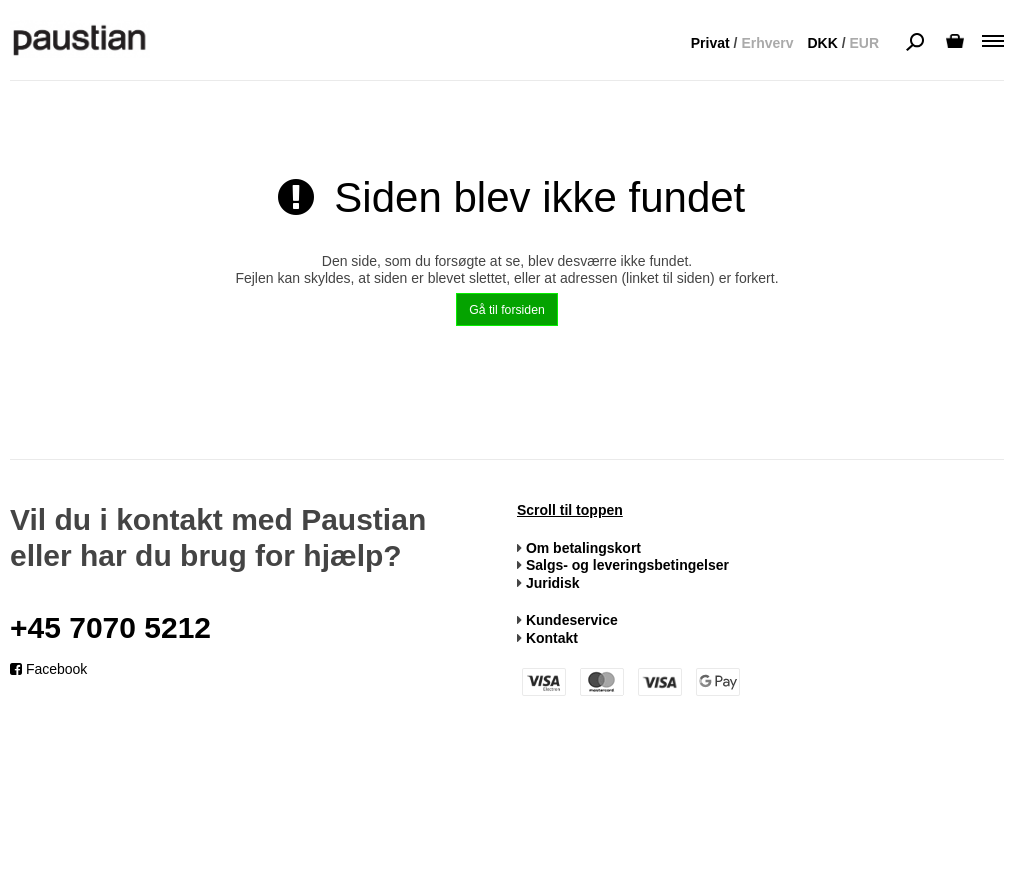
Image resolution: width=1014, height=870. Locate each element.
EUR (864, 43)
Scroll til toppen (570, 510)
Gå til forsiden (507, 310)
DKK (822, 43)
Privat (710, 43)
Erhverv (767, 43)
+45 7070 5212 (110, 627)
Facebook (48, 669)
